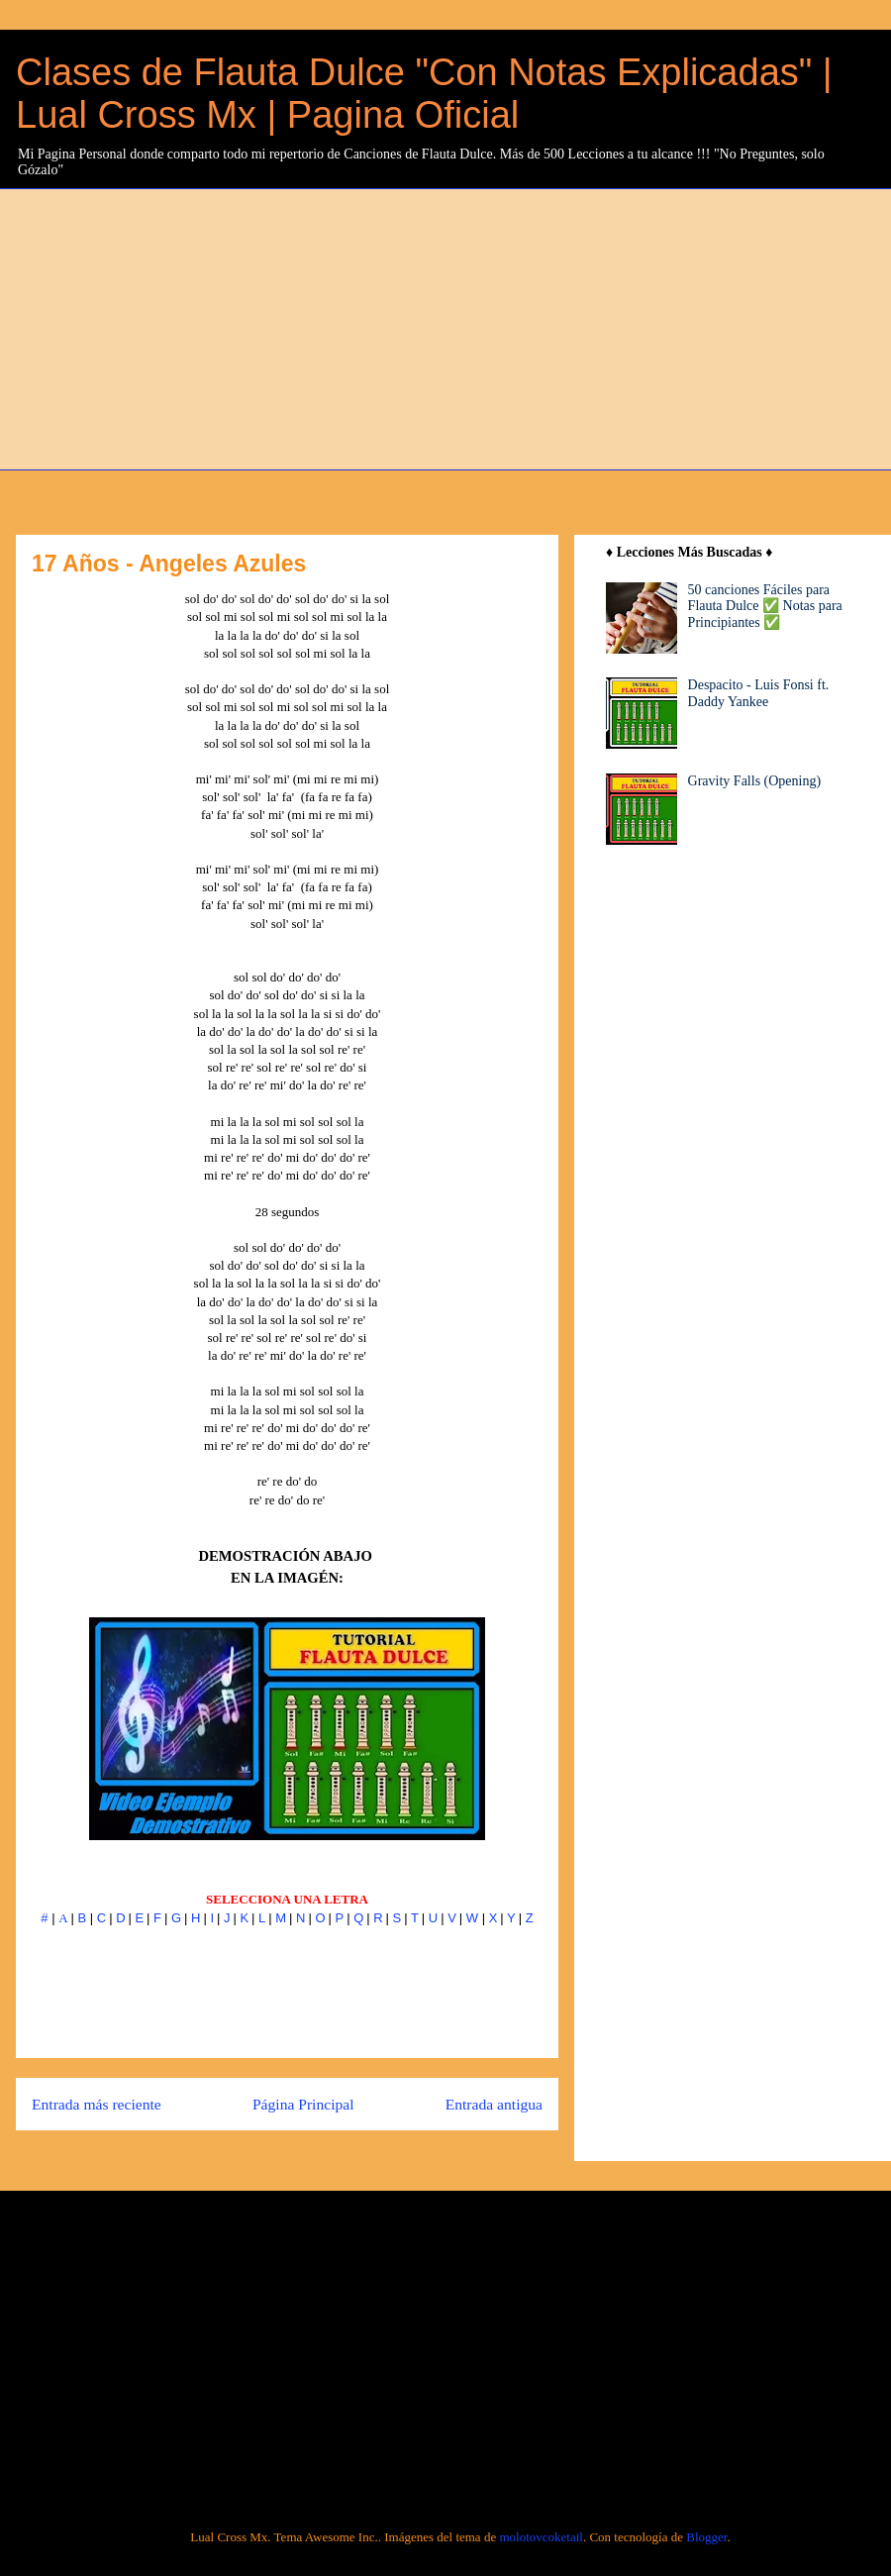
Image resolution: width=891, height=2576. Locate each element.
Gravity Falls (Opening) (755, 780)
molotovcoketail (540, 2536)
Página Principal (303, 2104)
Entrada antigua (494, 2104)
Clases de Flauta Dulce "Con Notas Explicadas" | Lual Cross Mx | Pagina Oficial (424, 94)
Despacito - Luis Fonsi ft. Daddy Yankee (759, 693)
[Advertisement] (395, 326)
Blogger (706, 2536)
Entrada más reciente (96, 2104)
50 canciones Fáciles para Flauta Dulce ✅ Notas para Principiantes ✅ (765, 606)
